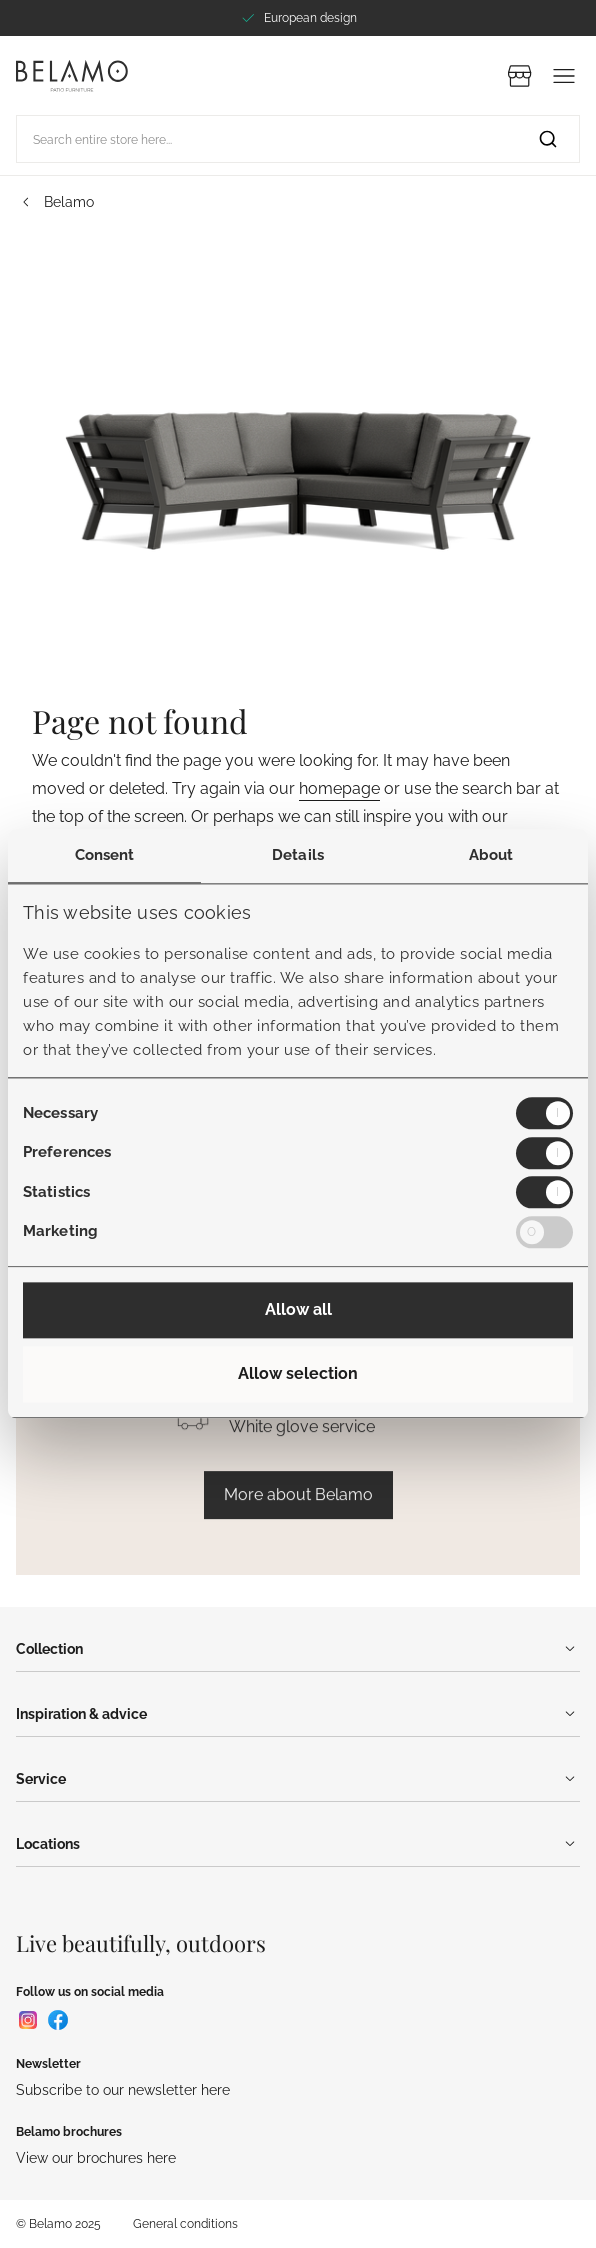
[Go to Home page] (72, 75)
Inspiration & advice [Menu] (298, 1714)
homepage (339, 788)
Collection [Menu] (298, 1649)
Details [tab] (298, 855)
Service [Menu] (298, 1779)
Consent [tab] (105, 855)
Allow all (298, 1310)
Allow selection (298, 1374)
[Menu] (564, 76)
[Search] (548, 139)
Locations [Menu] (298, 1844)
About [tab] (491, 855)
